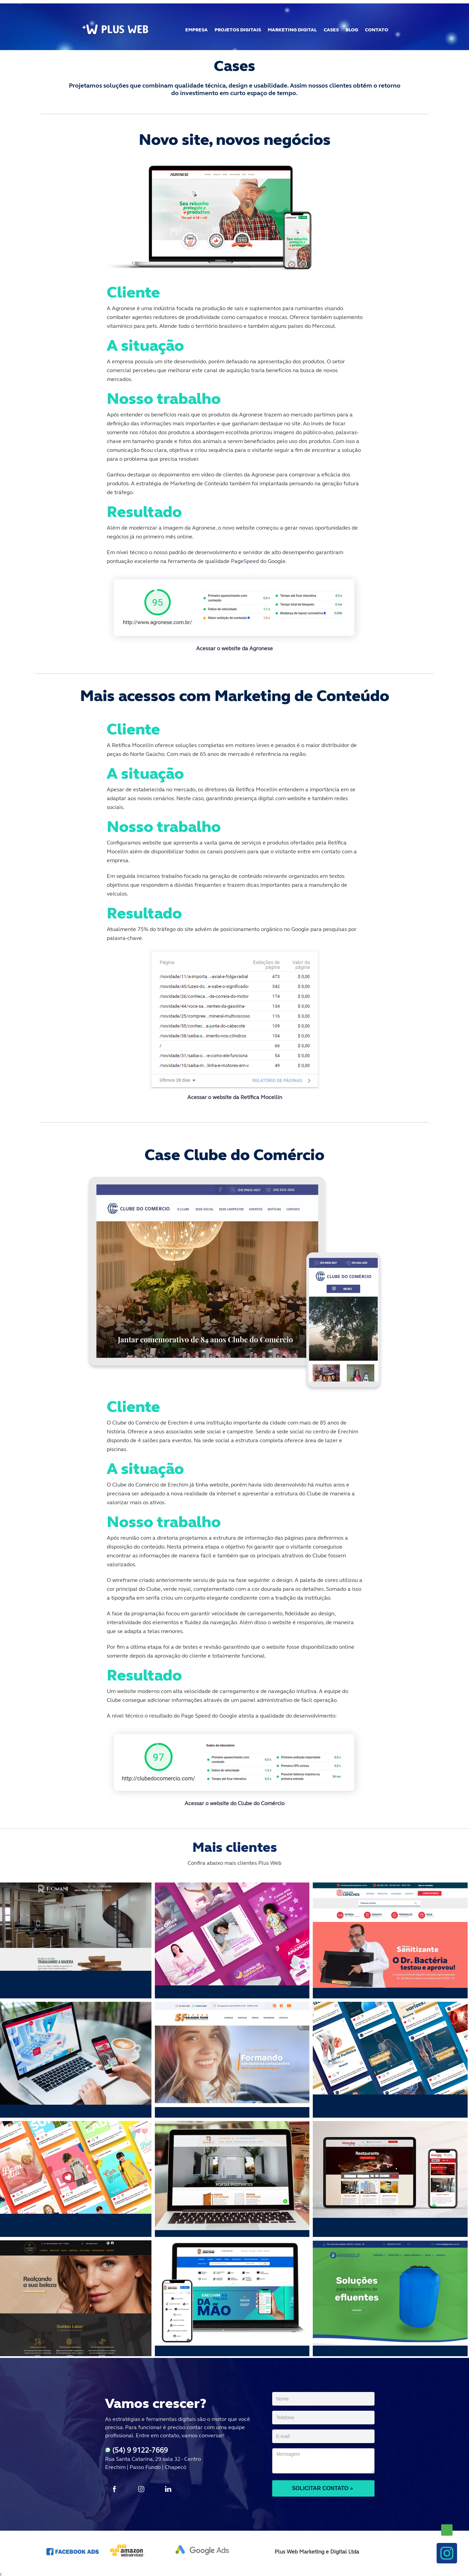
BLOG (352, 30)
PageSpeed (245, 561)
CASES (331, 30)
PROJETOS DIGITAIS (238, 30)
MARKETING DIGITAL (292, 30)
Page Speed (196, 1715)
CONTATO (376, 30)
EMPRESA (196, 30)
